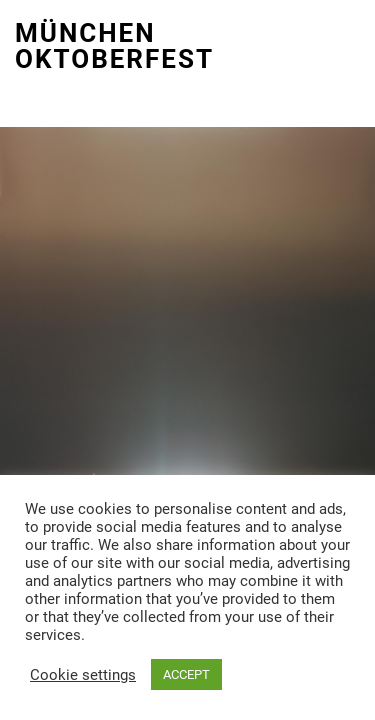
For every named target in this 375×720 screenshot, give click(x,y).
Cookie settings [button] (83, 675)
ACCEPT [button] (186, 674)
